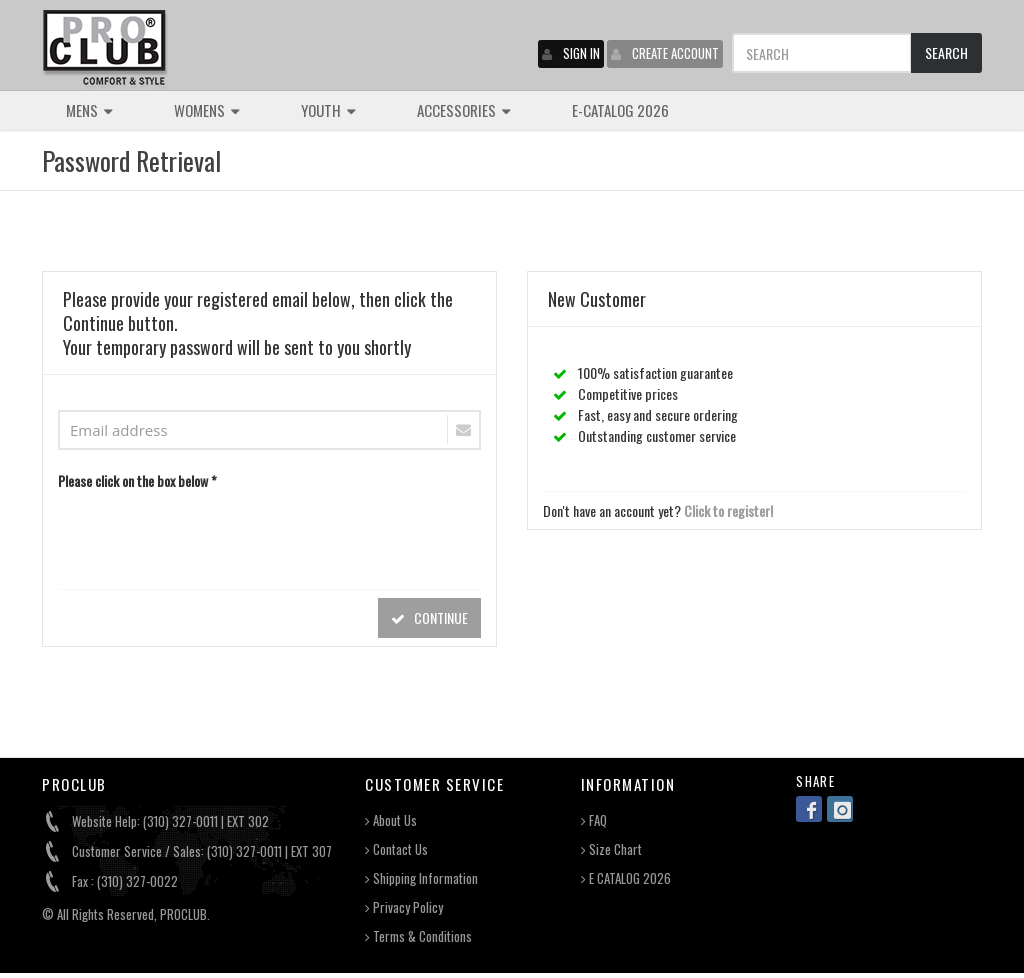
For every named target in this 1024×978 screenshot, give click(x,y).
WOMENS (207, 110)
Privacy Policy (404, 907)
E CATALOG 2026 (626, 878)
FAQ (594, 820)
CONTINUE (429, 617)
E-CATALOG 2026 (620, 110)
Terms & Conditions (418, 936)
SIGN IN (571, 53)
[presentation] (210, 535)
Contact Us (396, 849)
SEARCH (946, 52)
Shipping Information (421, 878)
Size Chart (611, 849)
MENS (89, 110)
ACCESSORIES (464, 110)
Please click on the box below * (137, 480)
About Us (391, 820)
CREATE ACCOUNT (665, 53)
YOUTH (328, 110)
